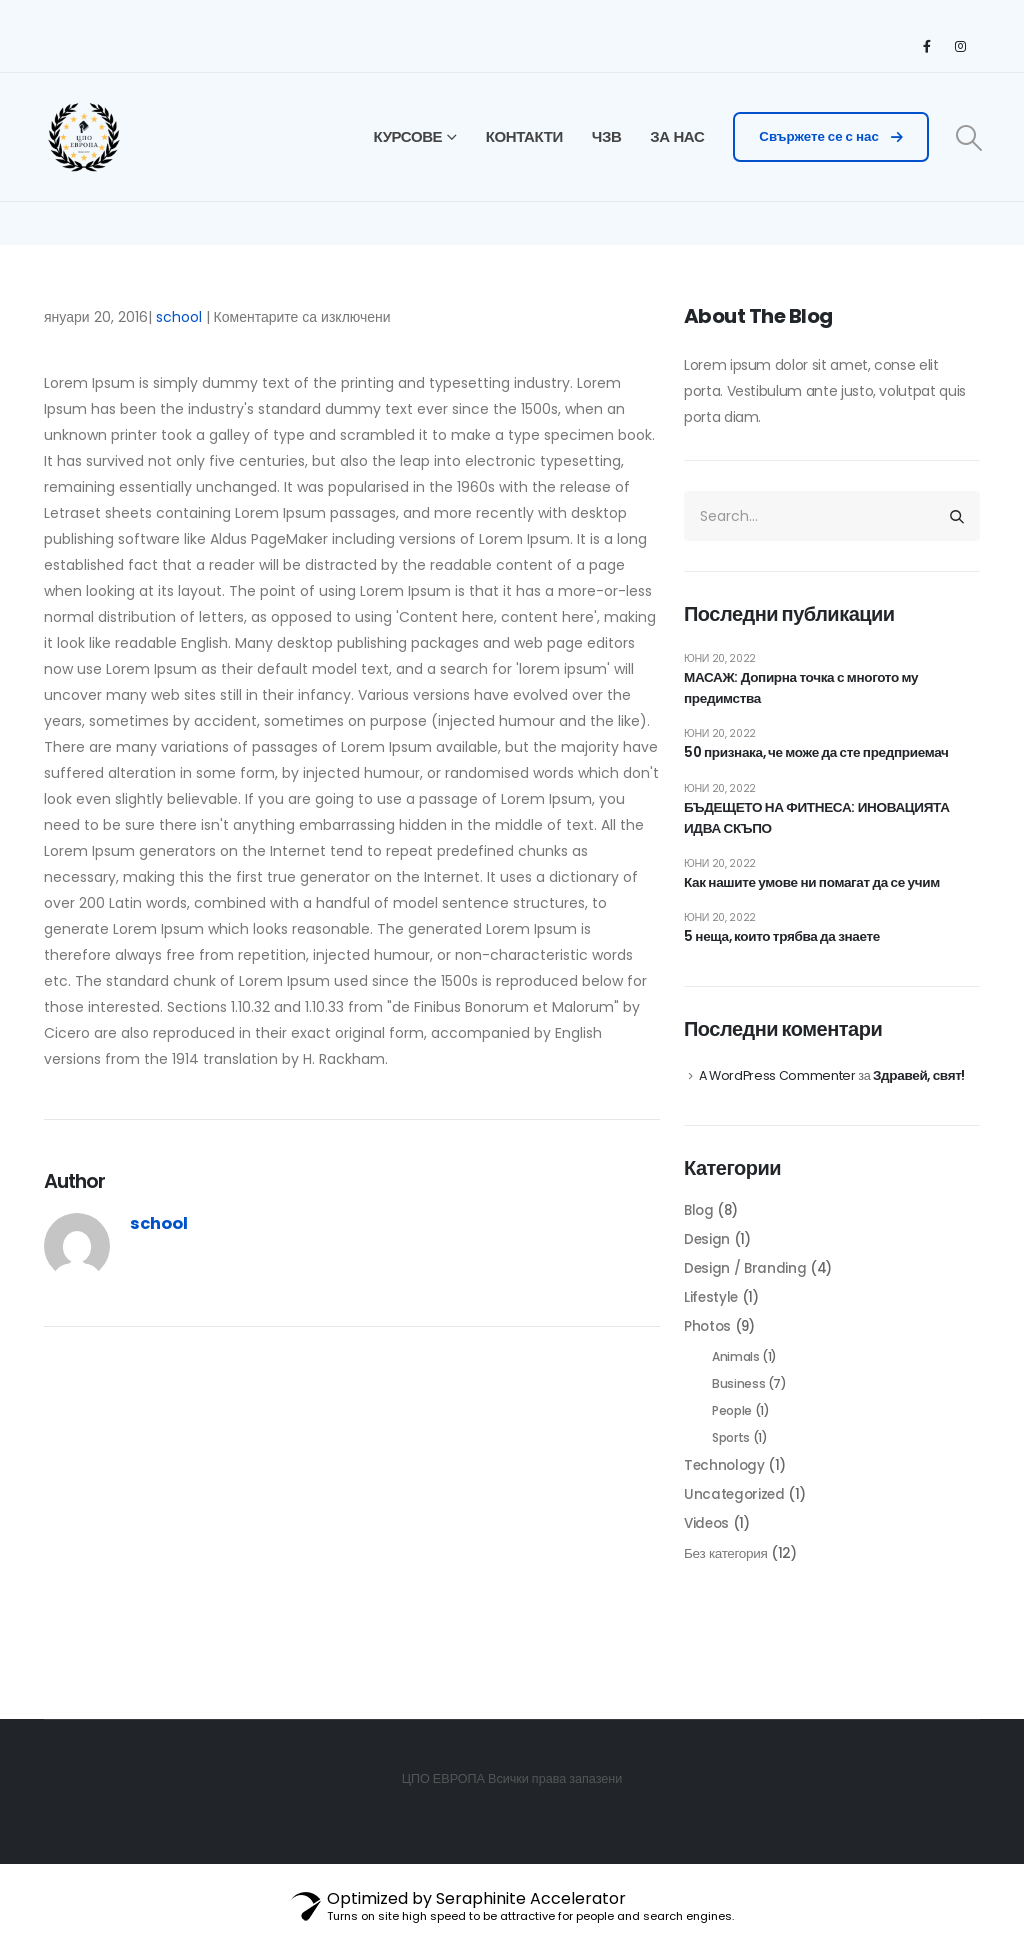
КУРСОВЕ (408, 136)
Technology (726, 1487)
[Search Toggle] (969, 138)
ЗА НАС (677, 136)
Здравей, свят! (924, 1087)
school (179, 317)
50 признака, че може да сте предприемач (821, 757)
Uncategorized (735, 1517)
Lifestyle (712, 1313)
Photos (708, 1343)
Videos (708, 1547)
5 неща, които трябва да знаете (785, 947)
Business (738, 1401)
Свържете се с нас (830, 136)
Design (707, 1253)
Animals (736, 1373)
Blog (700, 1223)
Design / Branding (746, 1283)
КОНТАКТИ (524, 136)
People (732, 1429)
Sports (731, 1457)
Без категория (727, 1577)
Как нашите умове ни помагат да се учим (816, 891)
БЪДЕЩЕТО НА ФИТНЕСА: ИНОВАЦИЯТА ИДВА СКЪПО (821, 824)
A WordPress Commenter (779, 1087)
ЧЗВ (607, 136)
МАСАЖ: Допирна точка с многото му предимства (805, 690)
